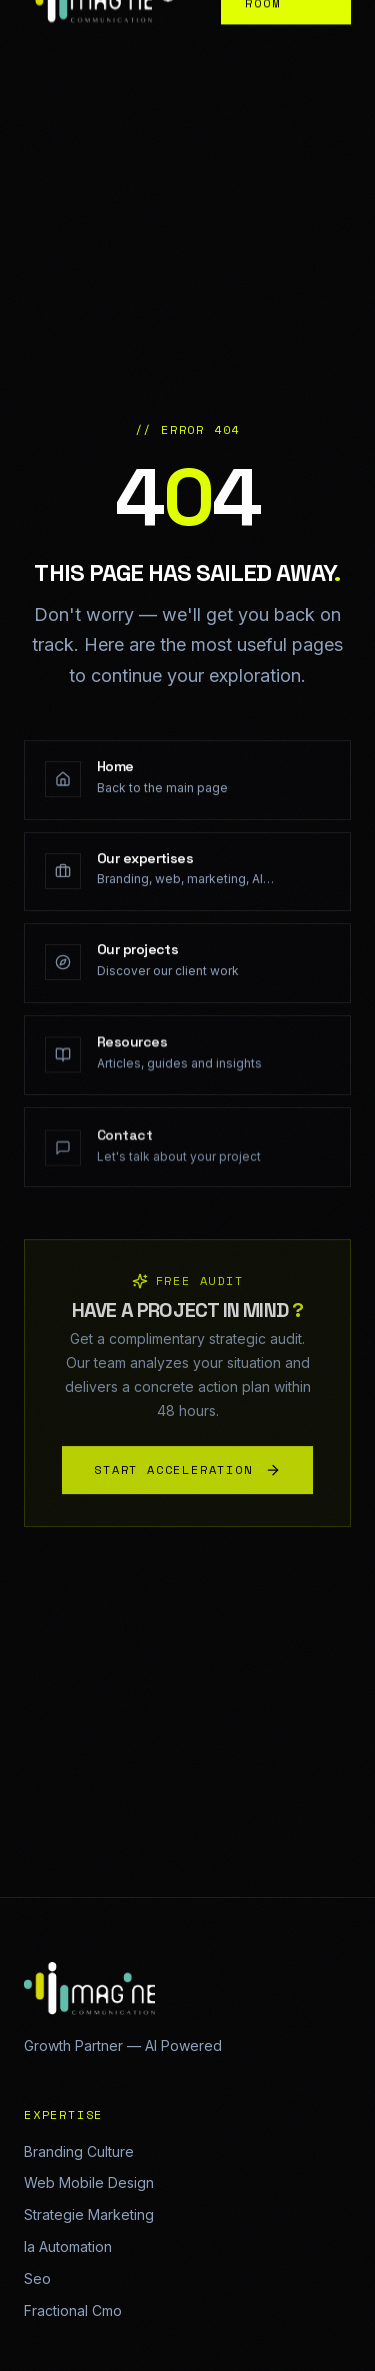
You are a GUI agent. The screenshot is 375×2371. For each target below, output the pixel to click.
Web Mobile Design (89, 2182)
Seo (37, 2278)
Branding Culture (79, 2151)
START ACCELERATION (187, 1474)
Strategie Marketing (89, 2214)
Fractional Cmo (73, 2310)
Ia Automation (68, 2246)
